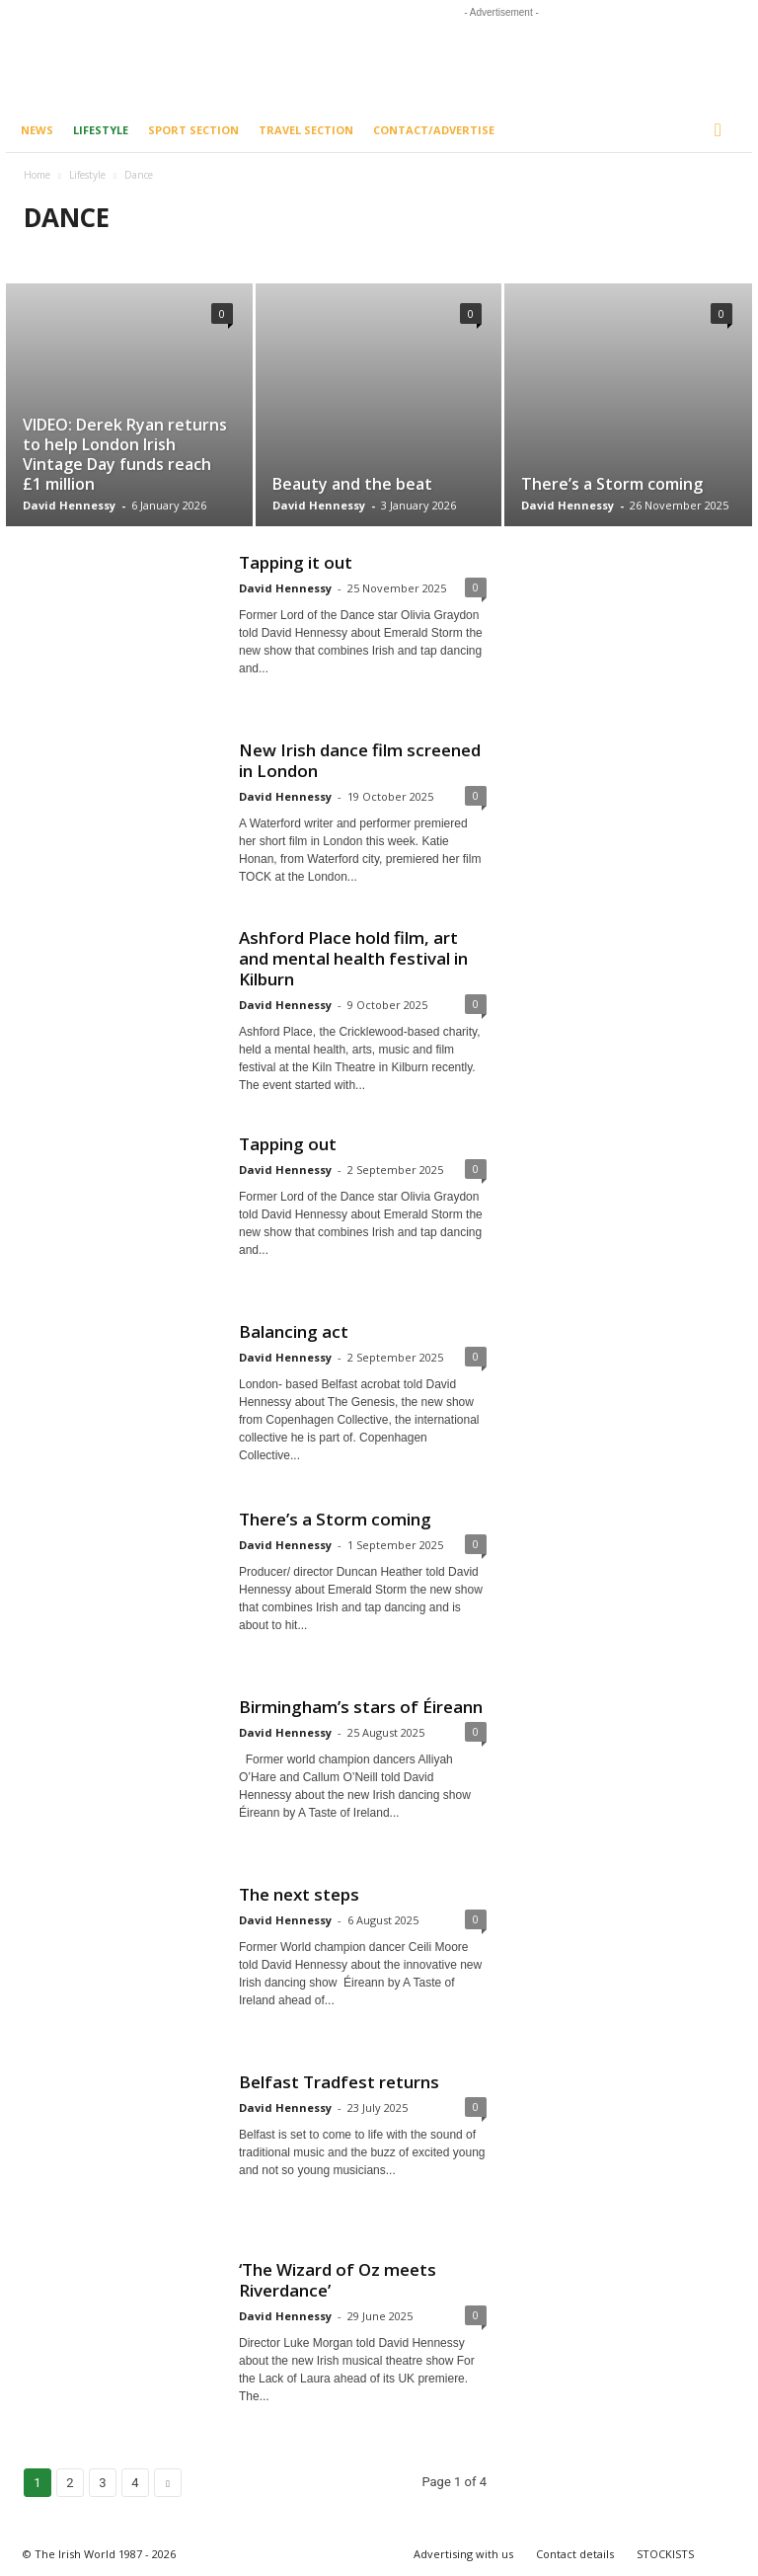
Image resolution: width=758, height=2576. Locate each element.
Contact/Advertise (433, 129)
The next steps (299, 1894)
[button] (722, 130)
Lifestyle (100, 129)
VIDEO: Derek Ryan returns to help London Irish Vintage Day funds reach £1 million (125, 454)
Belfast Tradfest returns (339, 2081)
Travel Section (306, 129)
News (37, 129)
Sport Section (193, 129)
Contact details (575, 2553)
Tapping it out (295, 562)
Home (37, 175)
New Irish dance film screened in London (360, 760)
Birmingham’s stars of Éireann (361, 1706)
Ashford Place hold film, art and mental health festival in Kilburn (353, 958)
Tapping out (288, 1143)
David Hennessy (69, 505)
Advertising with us (463, 2553)
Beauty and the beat (352, 484)
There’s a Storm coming (612, 484)
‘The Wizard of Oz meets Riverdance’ (337, 2280)
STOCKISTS (665, 2553)
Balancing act (293, 1331)
